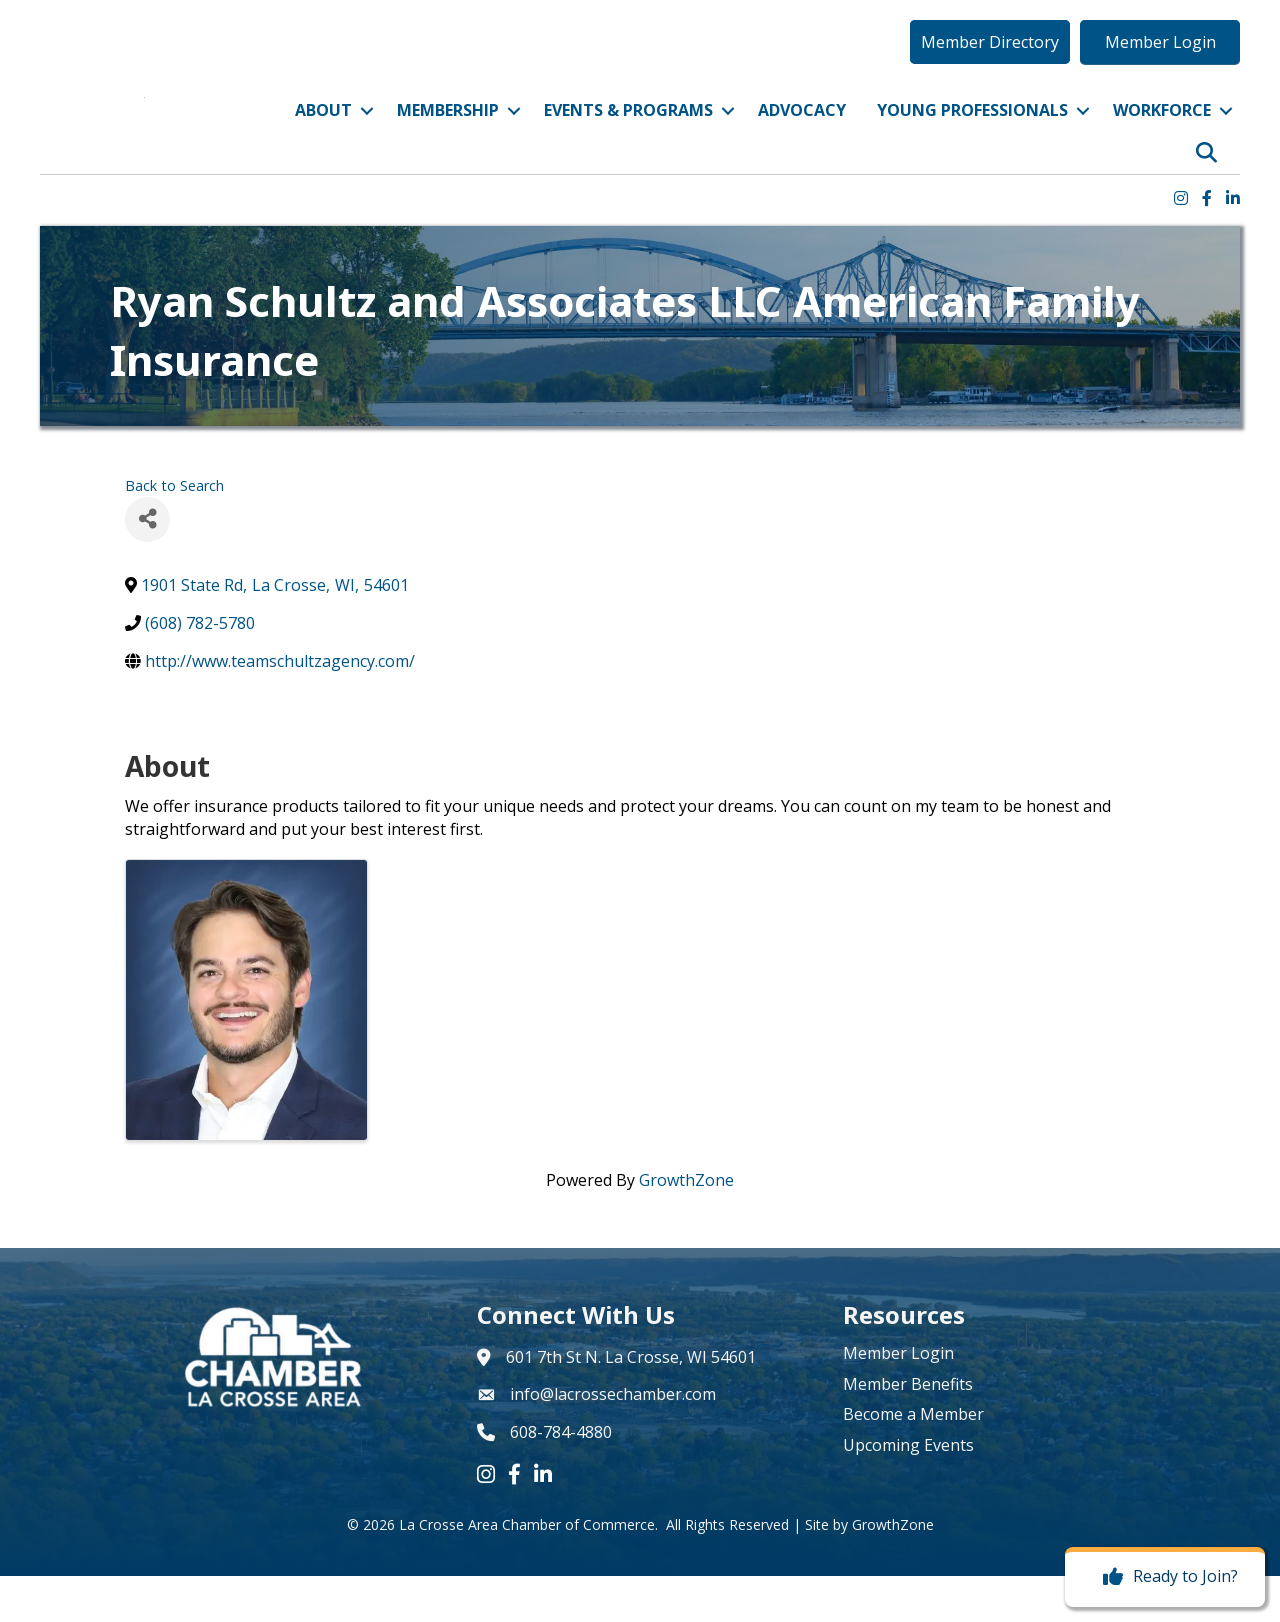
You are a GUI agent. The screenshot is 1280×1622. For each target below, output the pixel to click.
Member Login (898, 1400)
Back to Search (174, 531)
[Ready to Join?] (1165, 1577)
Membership (448, 133)
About (323, 133)
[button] (990, 65)
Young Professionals (972, 133)
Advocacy (802, 133)
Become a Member (913, 1460)
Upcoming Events (908, 1491)
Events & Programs (628, 133)
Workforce (1162, 133)
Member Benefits (908, 1430)
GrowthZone (686, 1226)
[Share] (147, 565)
